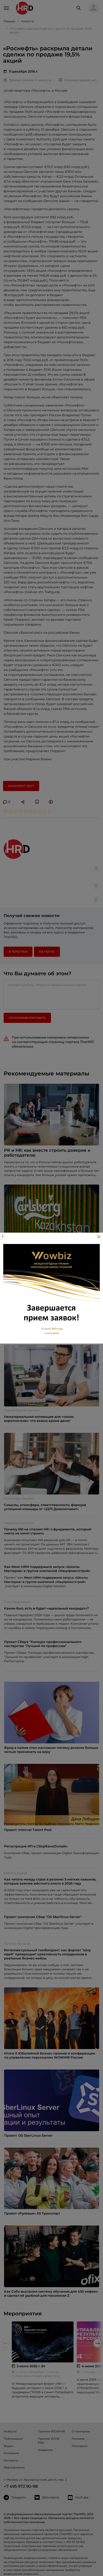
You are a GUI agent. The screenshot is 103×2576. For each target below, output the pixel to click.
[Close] (99, 1236)
